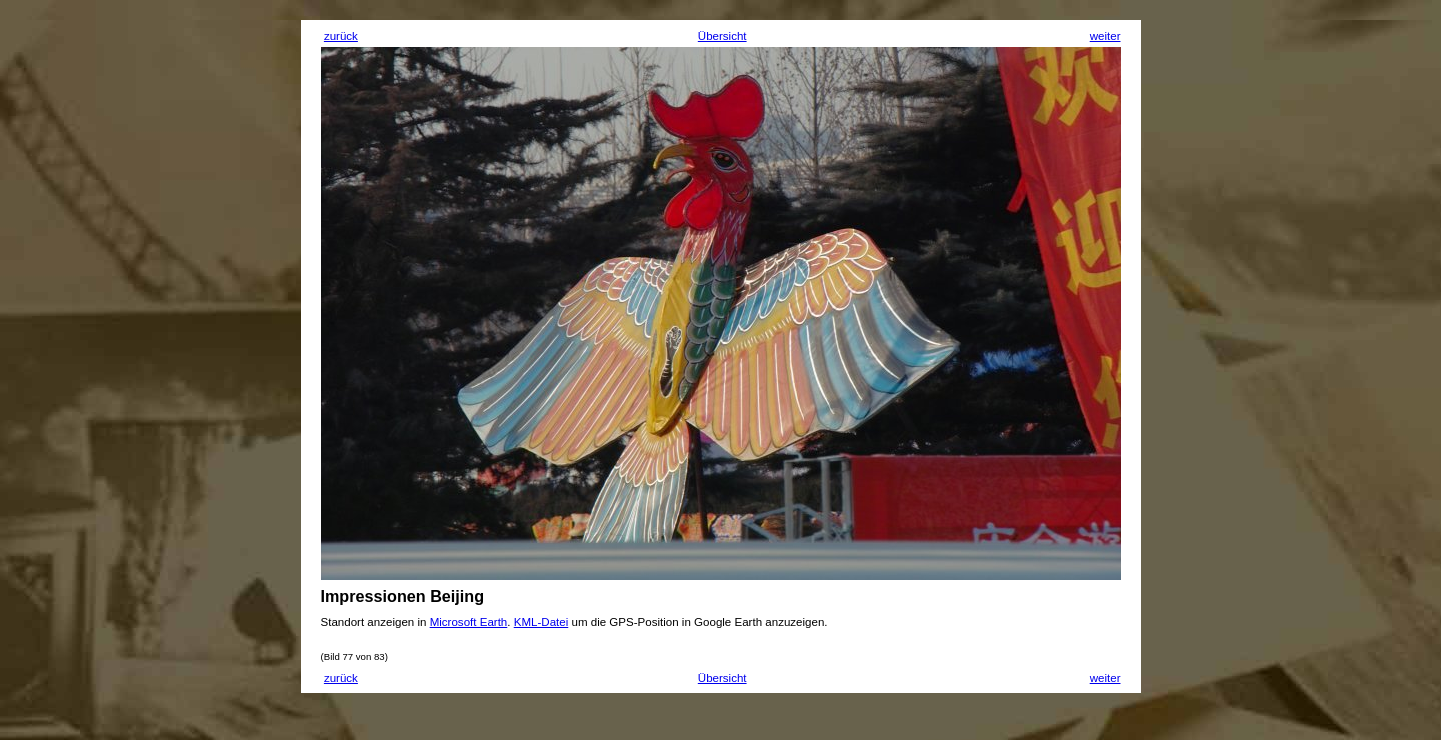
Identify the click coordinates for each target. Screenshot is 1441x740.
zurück (341, 36)
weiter (1105, 36)
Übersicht (722, 36)
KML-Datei (541, 622)
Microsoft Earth (469, 622)
